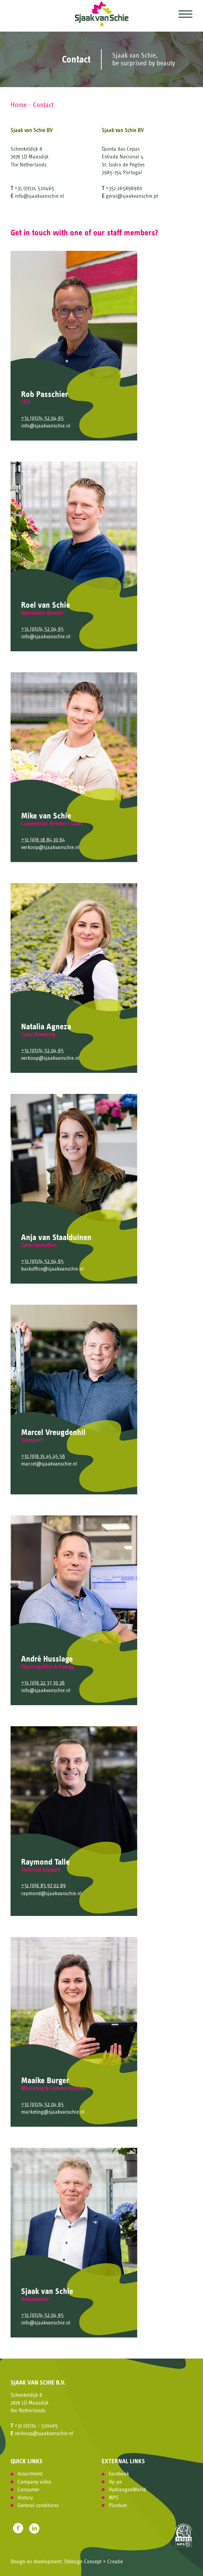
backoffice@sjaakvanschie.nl (52, 1269)
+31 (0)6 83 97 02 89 (43, 1885)
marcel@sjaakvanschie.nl (49, 1464)
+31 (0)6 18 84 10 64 (43, 839)
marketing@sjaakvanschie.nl (52, 2112)
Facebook (119, 2474)
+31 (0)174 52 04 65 (42, 418)
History (25, 2498)
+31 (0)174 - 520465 (36, 2425)
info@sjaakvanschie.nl (39, 196)
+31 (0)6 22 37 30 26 (43, 1683)
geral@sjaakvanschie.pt (132, 196)
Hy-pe (115, 2482)
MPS (114, 2498)
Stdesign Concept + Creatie (93, 2561)
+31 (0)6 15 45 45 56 (43, 1456)
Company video (34, 2482)
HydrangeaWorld (127, 2489)
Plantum (118, 2505)
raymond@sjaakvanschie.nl (51, 1893)
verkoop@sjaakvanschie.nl (50, 847)
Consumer (29, 2489)
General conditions (38, 2505)
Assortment (30, 2474)
